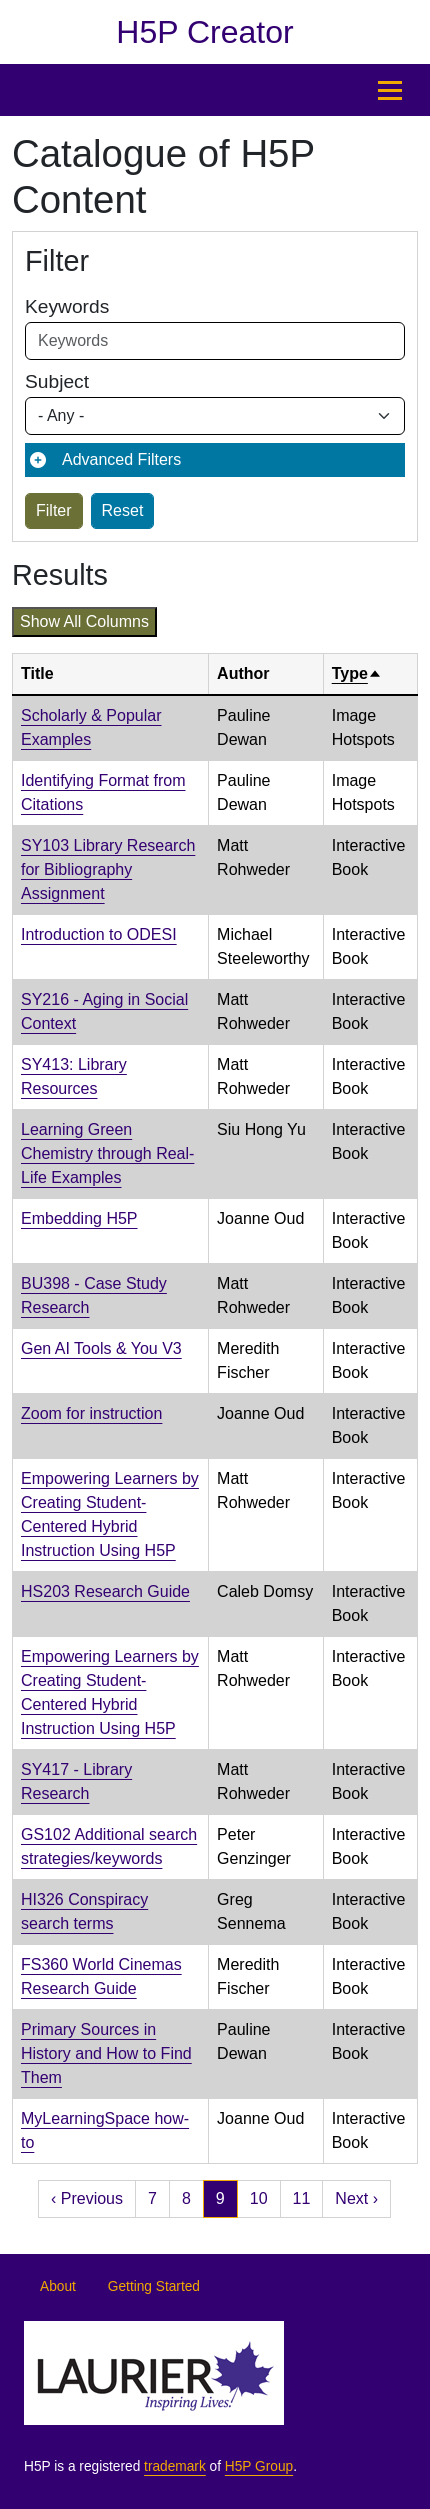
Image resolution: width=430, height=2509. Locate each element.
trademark (175, 2466)
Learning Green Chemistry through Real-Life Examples (107, 1153)
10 (259, 2198)
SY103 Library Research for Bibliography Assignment (108, 869)
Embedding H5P (79, 1218)
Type (357, 673)
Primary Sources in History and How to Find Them (106, 2053)
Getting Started (154, 2286)
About (58, 2286)
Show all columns (84, 621)
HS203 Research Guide (105, 1591)
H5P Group (259, 2466)
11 (302, 2198)
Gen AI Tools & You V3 (101, 1348)
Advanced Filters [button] (121, 459)
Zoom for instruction (91, 1413)
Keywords (67, 306)
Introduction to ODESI (99, 934)
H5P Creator (204, 32)
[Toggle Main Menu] (390, 90)
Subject (57, 381)
